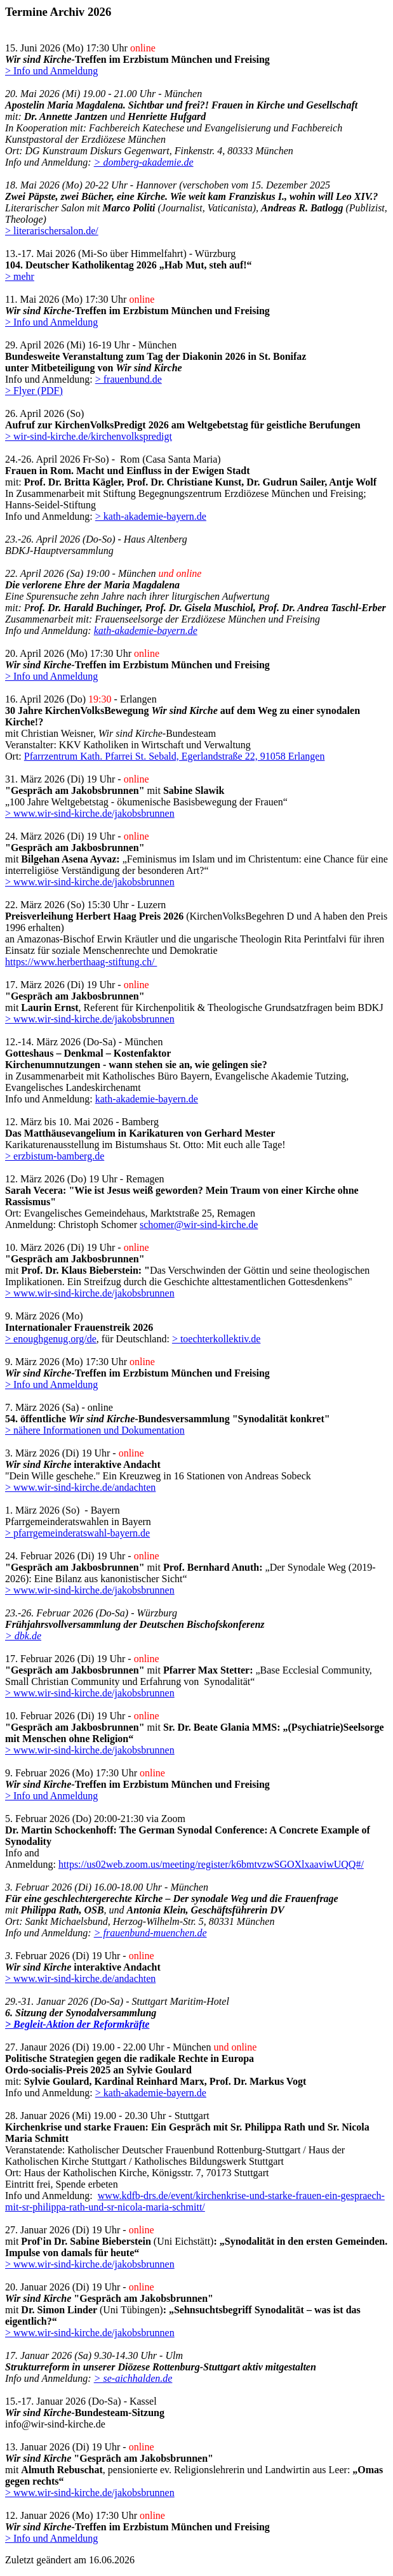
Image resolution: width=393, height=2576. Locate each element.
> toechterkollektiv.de (216, 1338)
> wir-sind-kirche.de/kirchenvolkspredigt (88, 436)
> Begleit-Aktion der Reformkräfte (77, 2024)
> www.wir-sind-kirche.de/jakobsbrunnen (90, 813)
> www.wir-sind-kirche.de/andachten (80, 1487)
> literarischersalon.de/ (51, 230)
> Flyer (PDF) (34, 390)
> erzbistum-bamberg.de (54, 1156)
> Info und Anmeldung (51, 70)
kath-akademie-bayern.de (145, 630)
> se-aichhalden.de (133, 2378)
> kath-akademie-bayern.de (150, 516)
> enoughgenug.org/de (51, 1338)
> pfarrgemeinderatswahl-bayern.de (77, 1533)
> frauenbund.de (128, 379)
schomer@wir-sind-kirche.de (199, 1224)
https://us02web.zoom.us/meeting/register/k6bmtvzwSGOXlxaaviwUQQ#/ (211, 1864)
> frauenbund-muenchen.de (150, 1932)
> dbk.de (23, 1635)
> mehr (19, 276)
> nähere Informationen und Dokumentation (95, 1430)
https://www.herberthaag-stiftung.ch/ (81, 961)
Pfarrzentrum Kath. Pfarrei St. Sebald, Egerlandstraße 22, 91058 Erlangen (174, 756)
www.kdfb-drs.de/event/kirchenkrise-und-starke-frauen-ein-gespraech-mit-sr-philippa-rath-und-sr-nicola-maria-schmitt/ (195, 2201)
